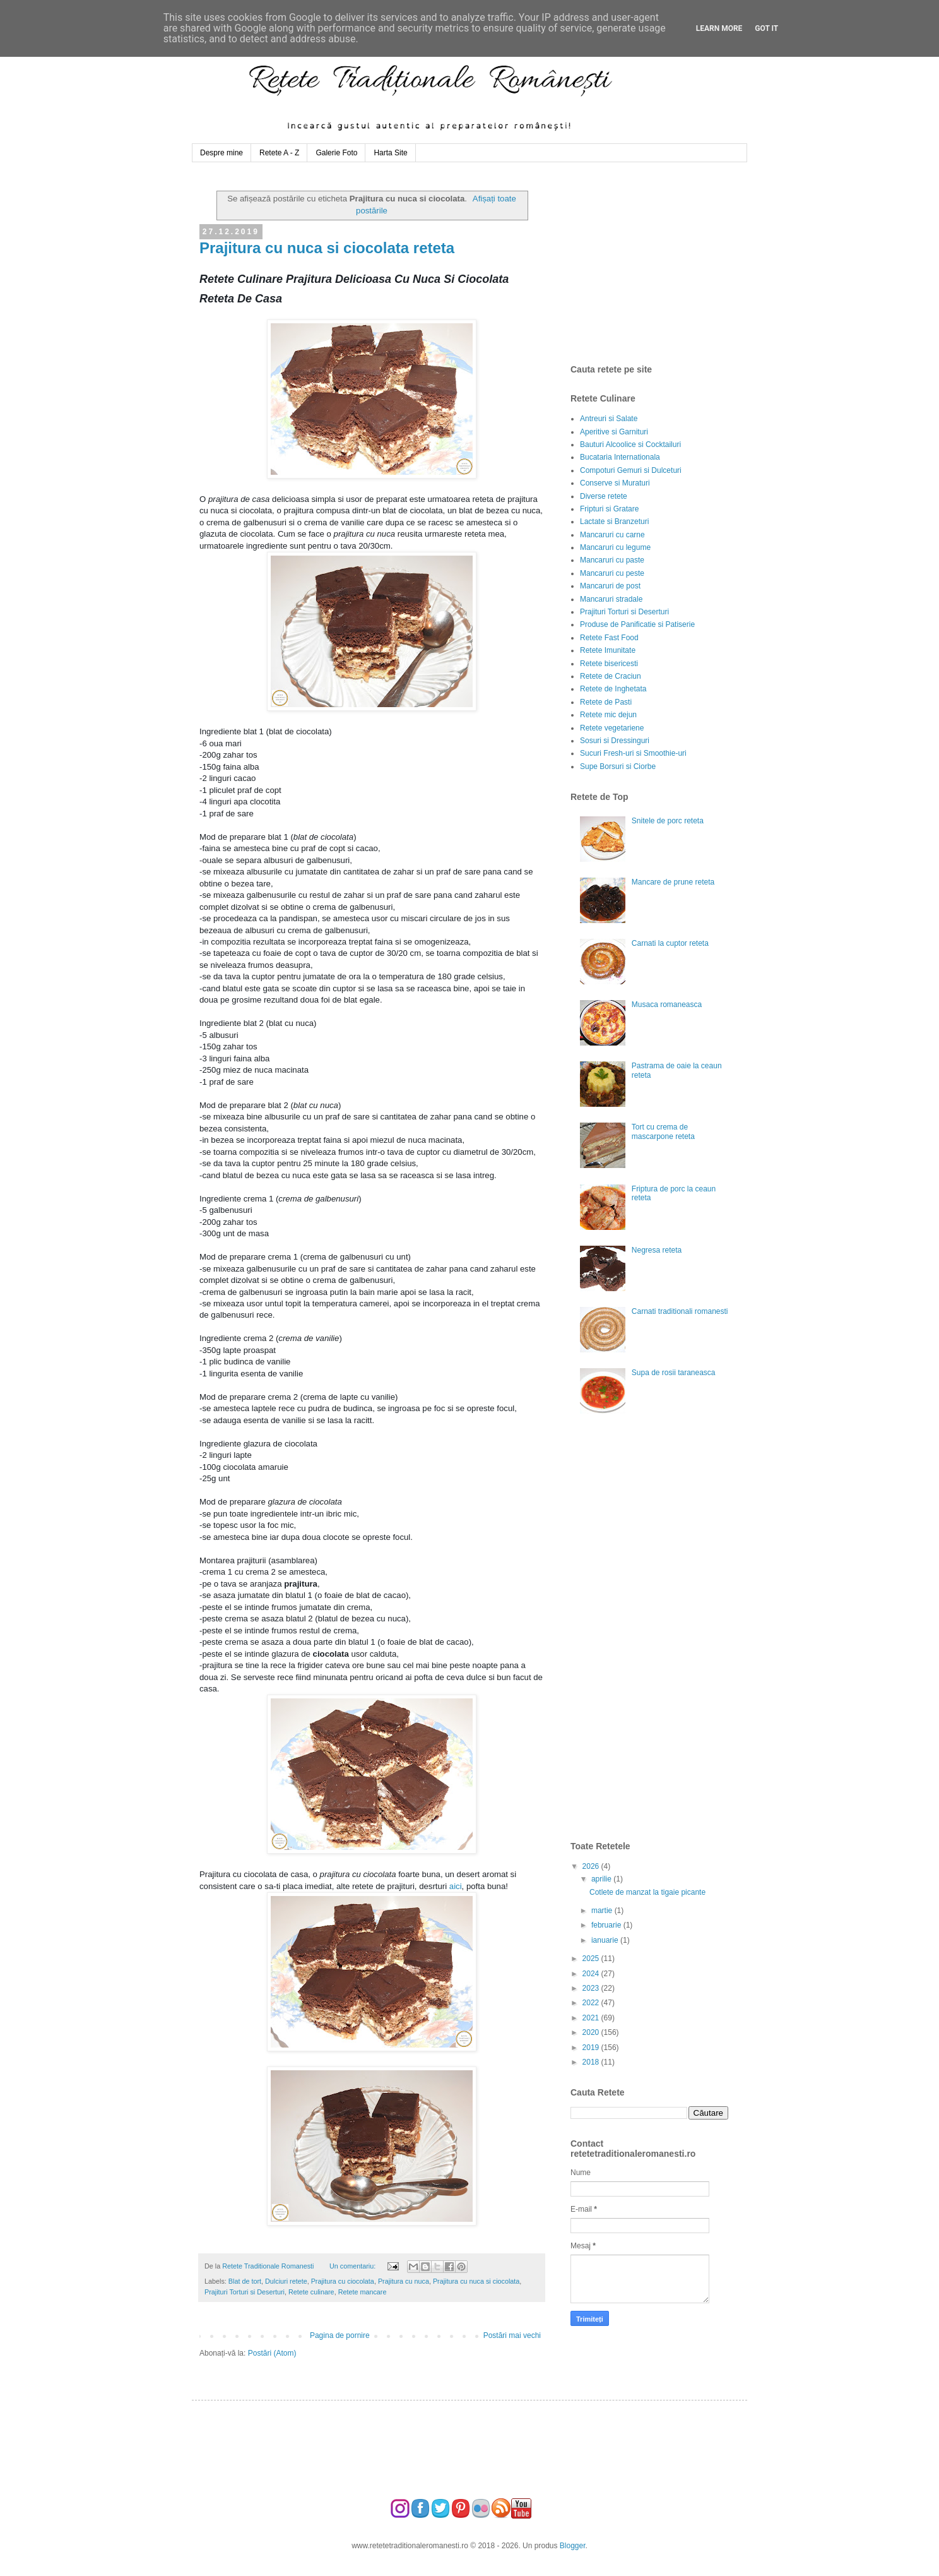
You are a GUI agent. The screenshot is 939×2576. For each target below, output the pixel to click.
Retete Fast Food (609, 637)
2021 (591, 2017)
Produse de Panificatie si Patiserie (637, 624)
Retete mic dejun (608, 714)
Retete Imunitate (607, 650)
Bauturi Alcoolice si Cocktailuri (630, 444)
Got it (766, 28)
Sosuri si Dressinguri (614, 740)
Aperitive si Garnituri (614, 431)
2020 (591, 2032)
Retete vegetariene (612, 728)
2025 (591, 1958)
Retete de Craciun (610, 676)
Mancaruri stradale (611, 599)
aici (455, 1886)
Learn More (719, 28)
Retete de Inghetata (613, 688)
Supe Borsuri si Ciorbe (618, 766)
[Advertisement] (665, 263)
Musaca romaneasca (667, 1004)
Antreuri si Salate (608, 418)
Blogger (573, 2545)
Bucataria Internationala (620, 457)
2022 (591, 2002)
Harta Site (390, 152)
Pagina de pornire (340, 2335)
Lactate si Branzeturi (614, 521)
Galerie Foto (336, 152)
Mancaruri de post (610, 585)
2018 (591, 2062)
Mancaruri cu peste (612, 573)
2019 (591, 2047)
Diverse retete (603, 496)
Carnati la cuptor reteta (670, 943)
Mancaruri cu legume (615, 547)
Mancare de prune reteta (673, 882)
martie (603, 1910)
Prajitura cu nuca (403, 2281)
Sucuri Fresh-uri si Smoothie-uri (633, 753)
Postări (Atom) (272, 2353)
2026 (591, 1866)
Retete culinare (311, 2292)
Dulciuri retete (286, 2281)
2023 (591, 1988)
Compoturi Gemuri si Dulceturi (631, 470)
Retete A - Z (279, 152)
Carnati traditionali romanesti (680, 1311)
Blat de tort (244, 2281)
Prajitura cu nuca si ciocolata (476, 2281)
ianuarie (605, 1940)
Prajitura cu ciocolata (342, 2281)
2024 (591, 1973)
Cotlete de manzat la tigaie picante (647, 1892)
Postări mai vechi (512, 2335)
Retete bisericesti (609, 663)
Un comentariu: (353, 2266)
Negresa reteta (657, 1250)
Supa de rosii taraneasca (674, 1372)
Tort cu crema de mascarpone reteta (663, 1131)
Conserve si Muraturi (615, 483)
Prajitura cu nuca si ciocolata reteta (326, 247)
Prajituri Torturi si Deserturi (244, 2292)
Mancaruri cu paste (612, 560)
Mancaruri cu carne (612, 534)
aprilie (602, 1879)
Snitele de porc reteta (668, 820)
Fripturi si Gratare (609, 508)
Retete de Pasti (606, 702)
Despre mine (221, 152)
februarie (607, 1925)
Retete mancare (362, 2292)
